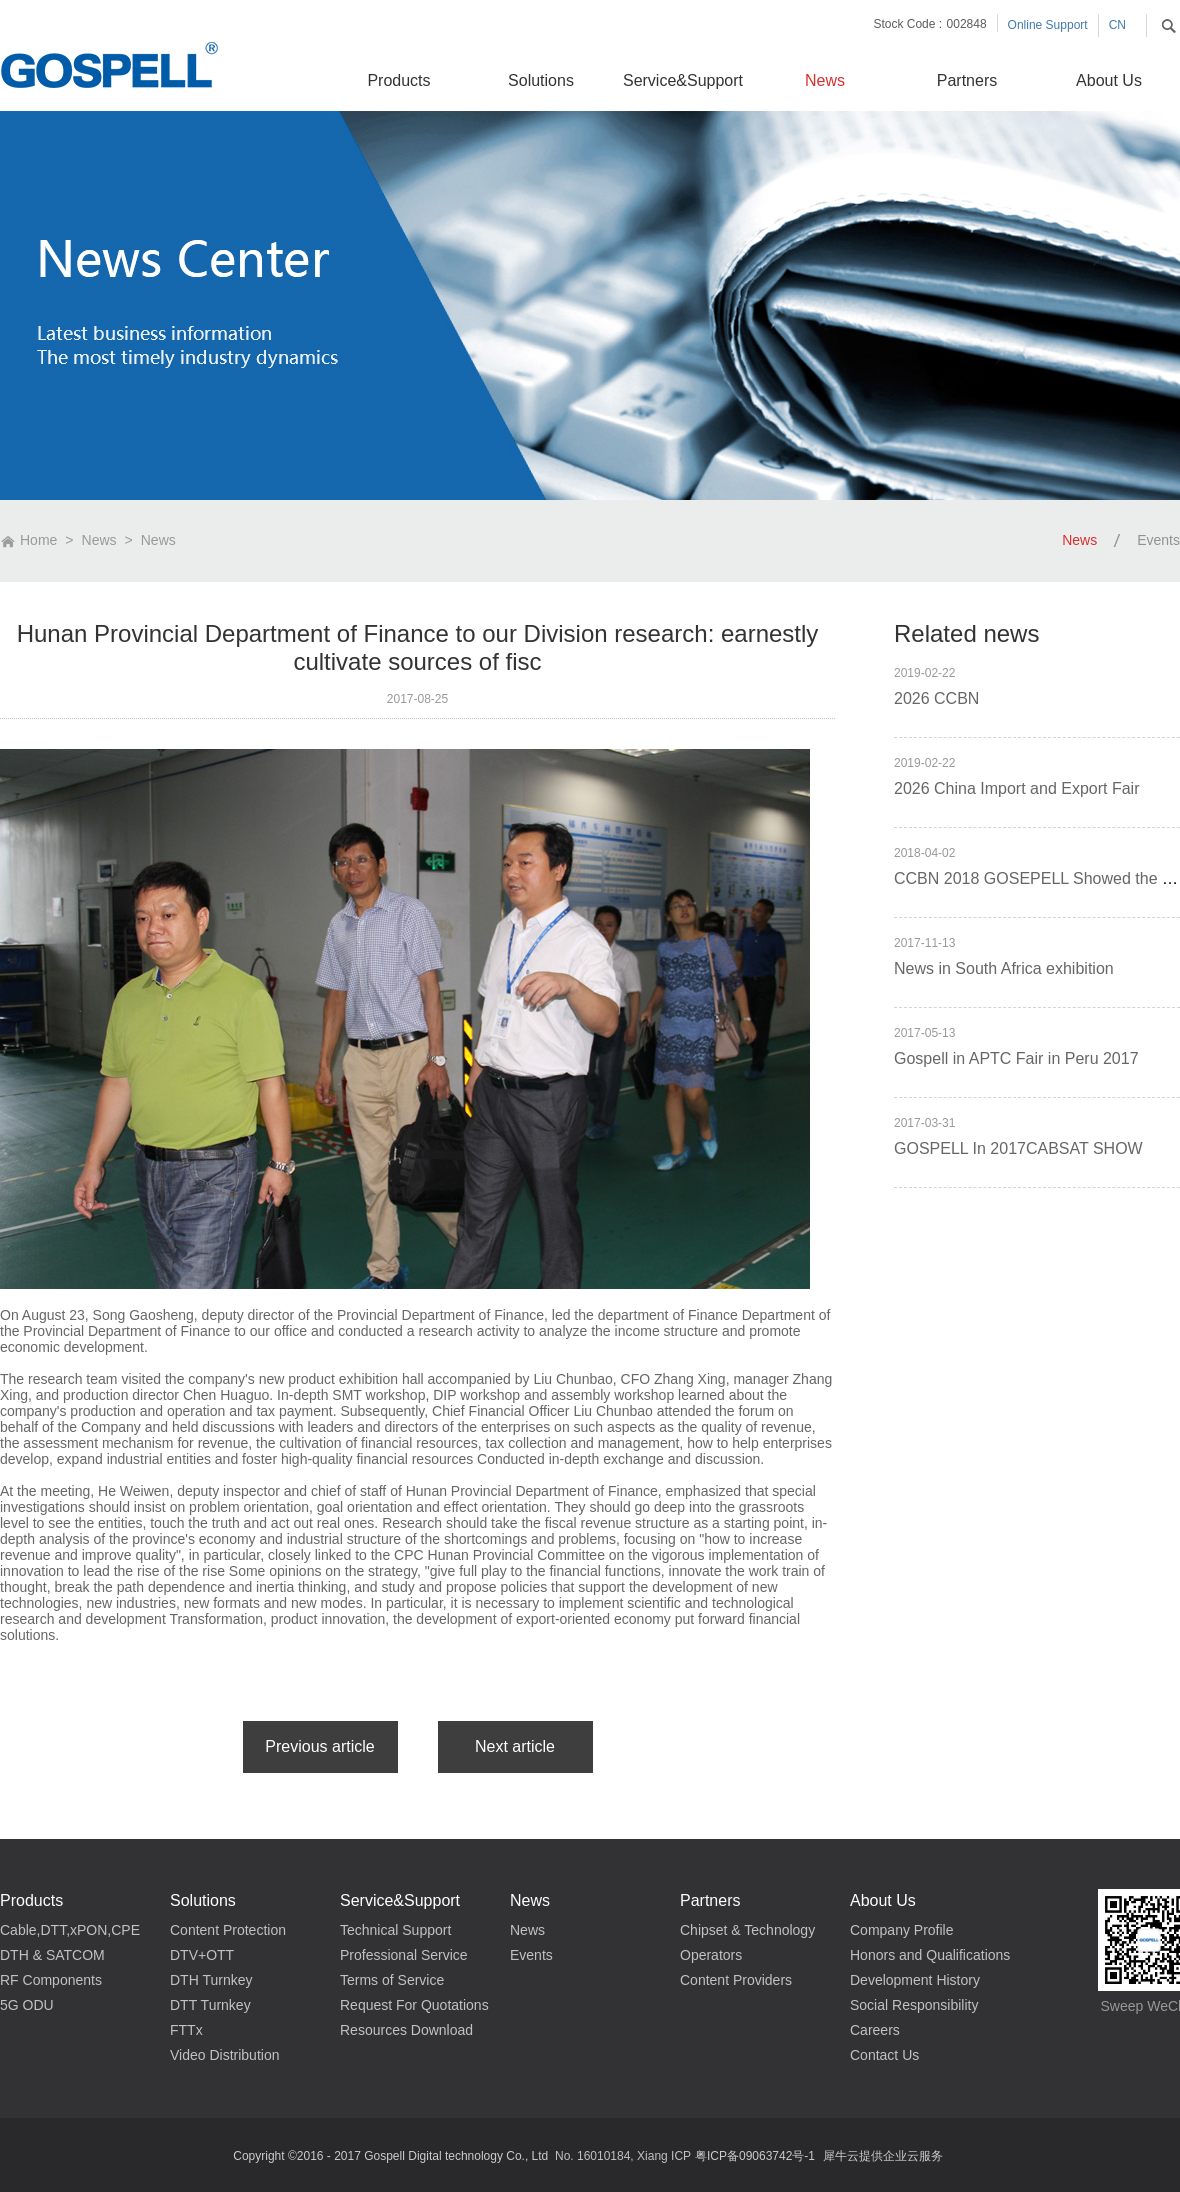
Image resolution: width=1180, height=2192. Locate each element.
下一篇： (515, 1747)
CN (1117, 25)
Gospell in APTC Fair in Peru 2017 (1016, 1058)
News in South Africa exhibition (1004, 968)
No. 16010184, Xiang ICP (623, 2156)
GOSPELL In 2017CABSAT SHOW (1018, 1148)
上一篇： (320, 1747)
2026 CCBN (936, 698)
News (99, 540)
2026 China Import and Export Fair (1016, 788)
